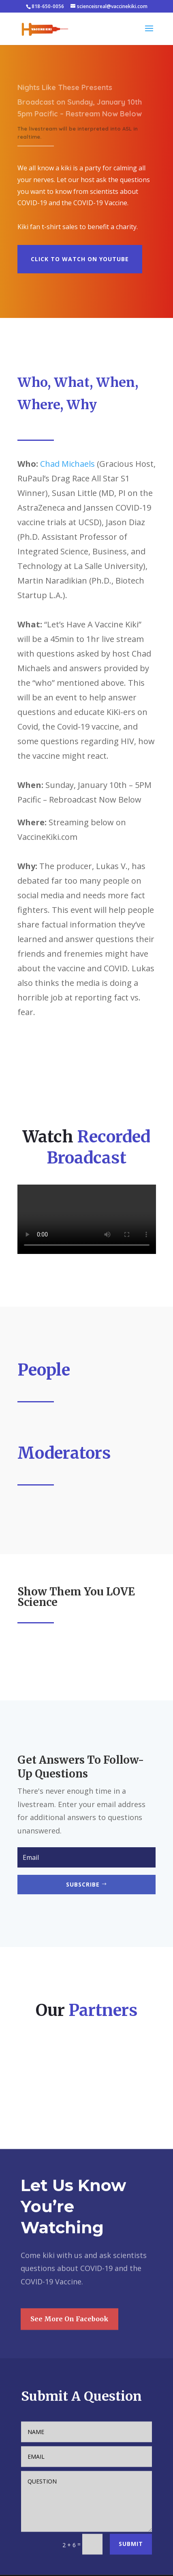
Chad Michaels (67, 463)
